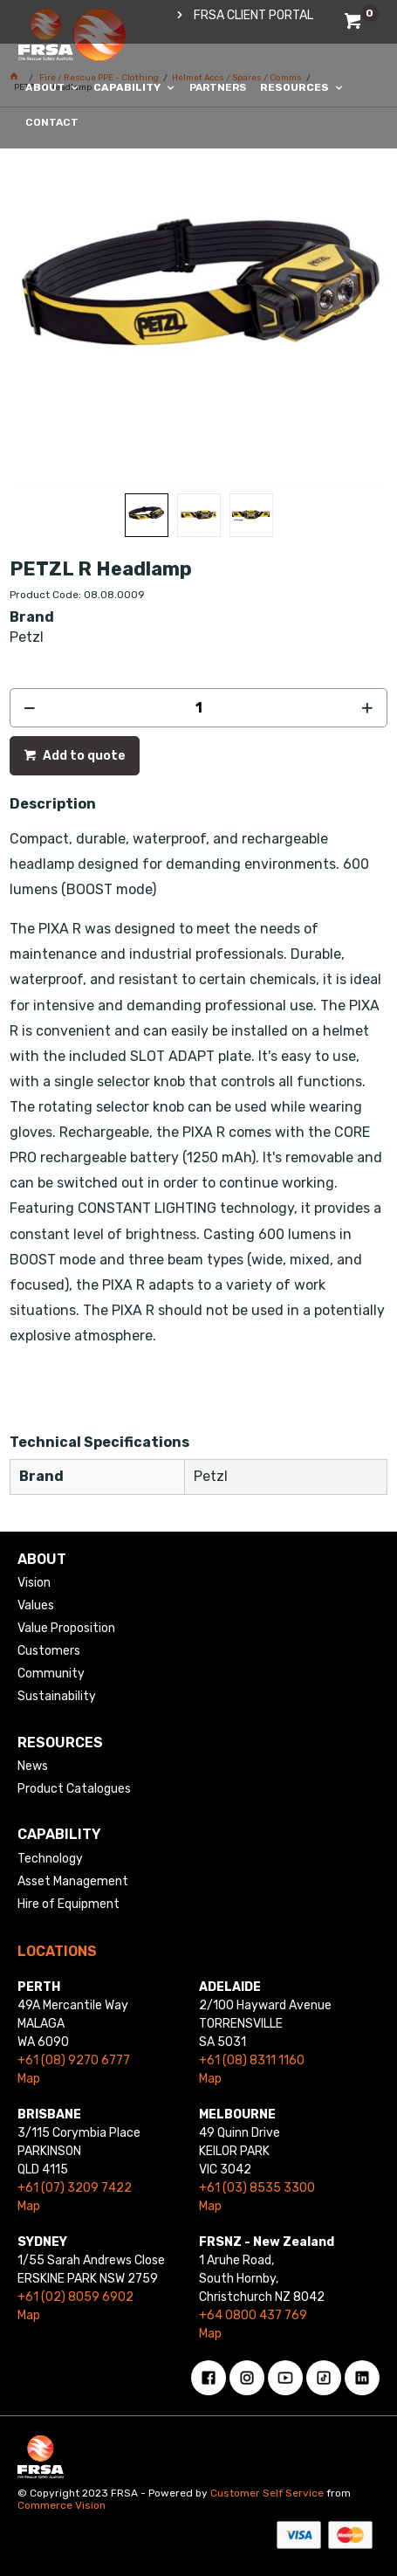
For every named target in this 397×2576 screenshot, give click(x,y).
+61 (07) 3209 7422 (74, 2187)
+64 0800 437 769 (253, 2315)
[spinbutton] (198, 708)
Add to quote (83, 755)
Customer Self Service (267, 2493)
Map (28, 2078)
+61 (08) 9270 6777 (73, 2060)
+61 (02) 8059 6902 (75, 2297)
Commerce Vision (61, 2505)
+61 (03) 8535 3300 (257, 2187)
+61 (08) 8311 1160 (252, 2060)
